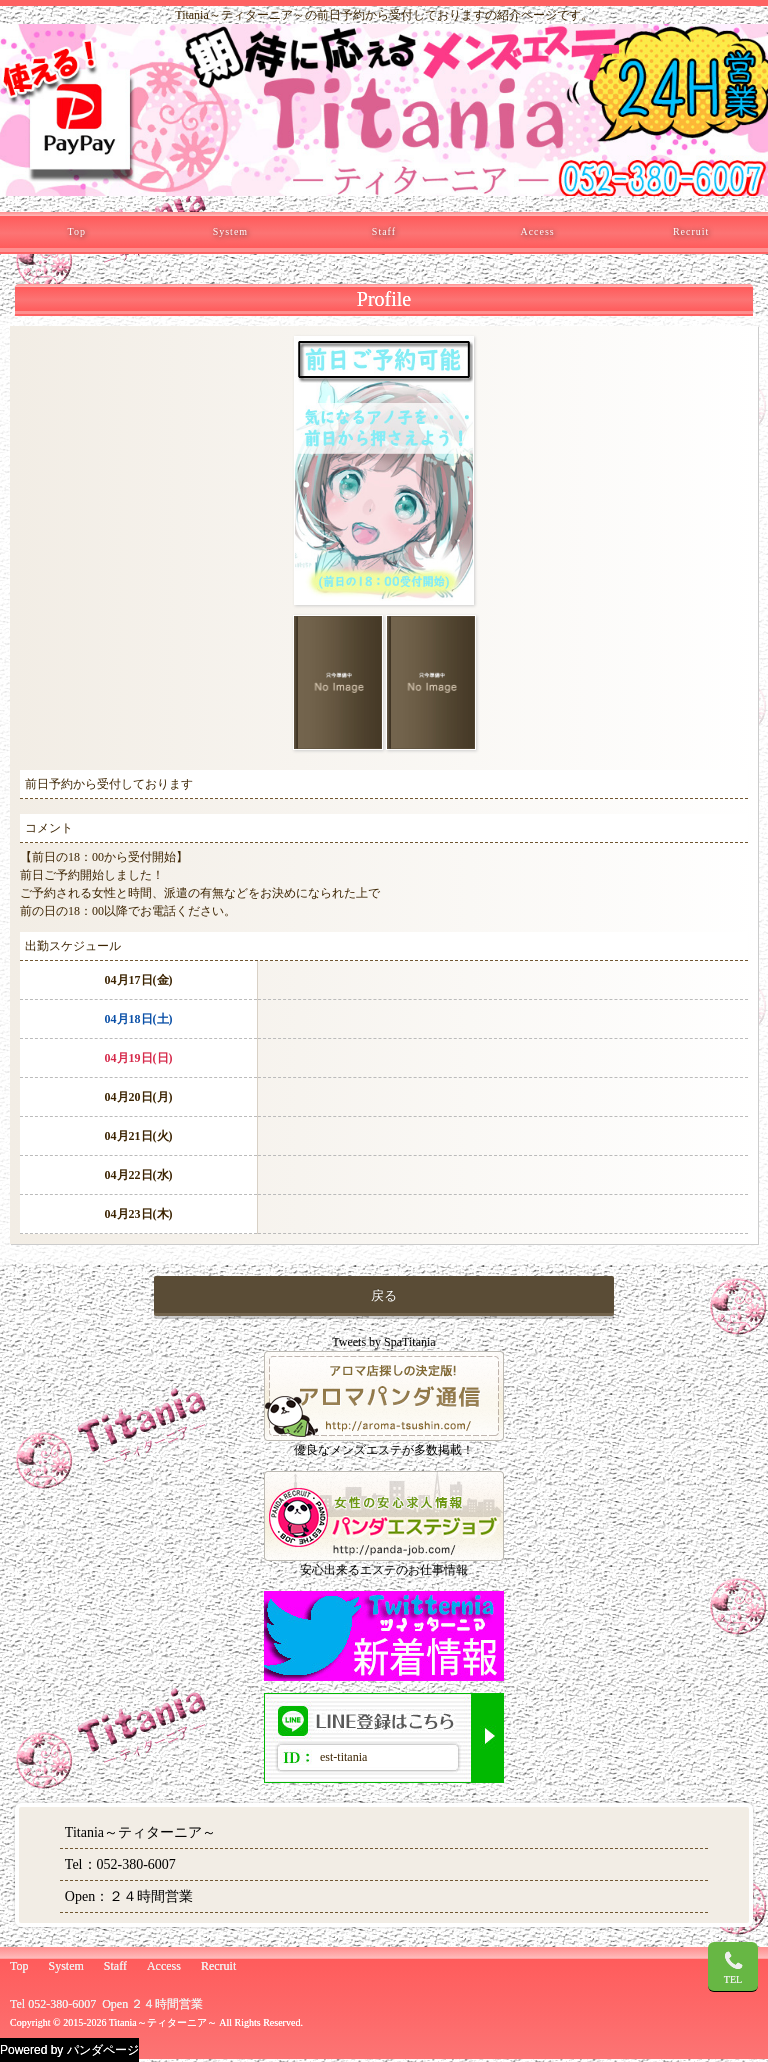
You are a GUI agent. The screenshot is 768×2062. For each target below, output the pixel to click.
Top (77, 231)
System (230, 231)
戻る (384, 1295)
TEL (733, 1968)
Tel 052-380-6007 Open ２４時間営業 (106, 2004)
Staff (384, 231)
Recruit (691, 231)
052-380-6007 (136, 1864)
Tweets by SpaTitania (383, 1342)
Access (537, 231)
